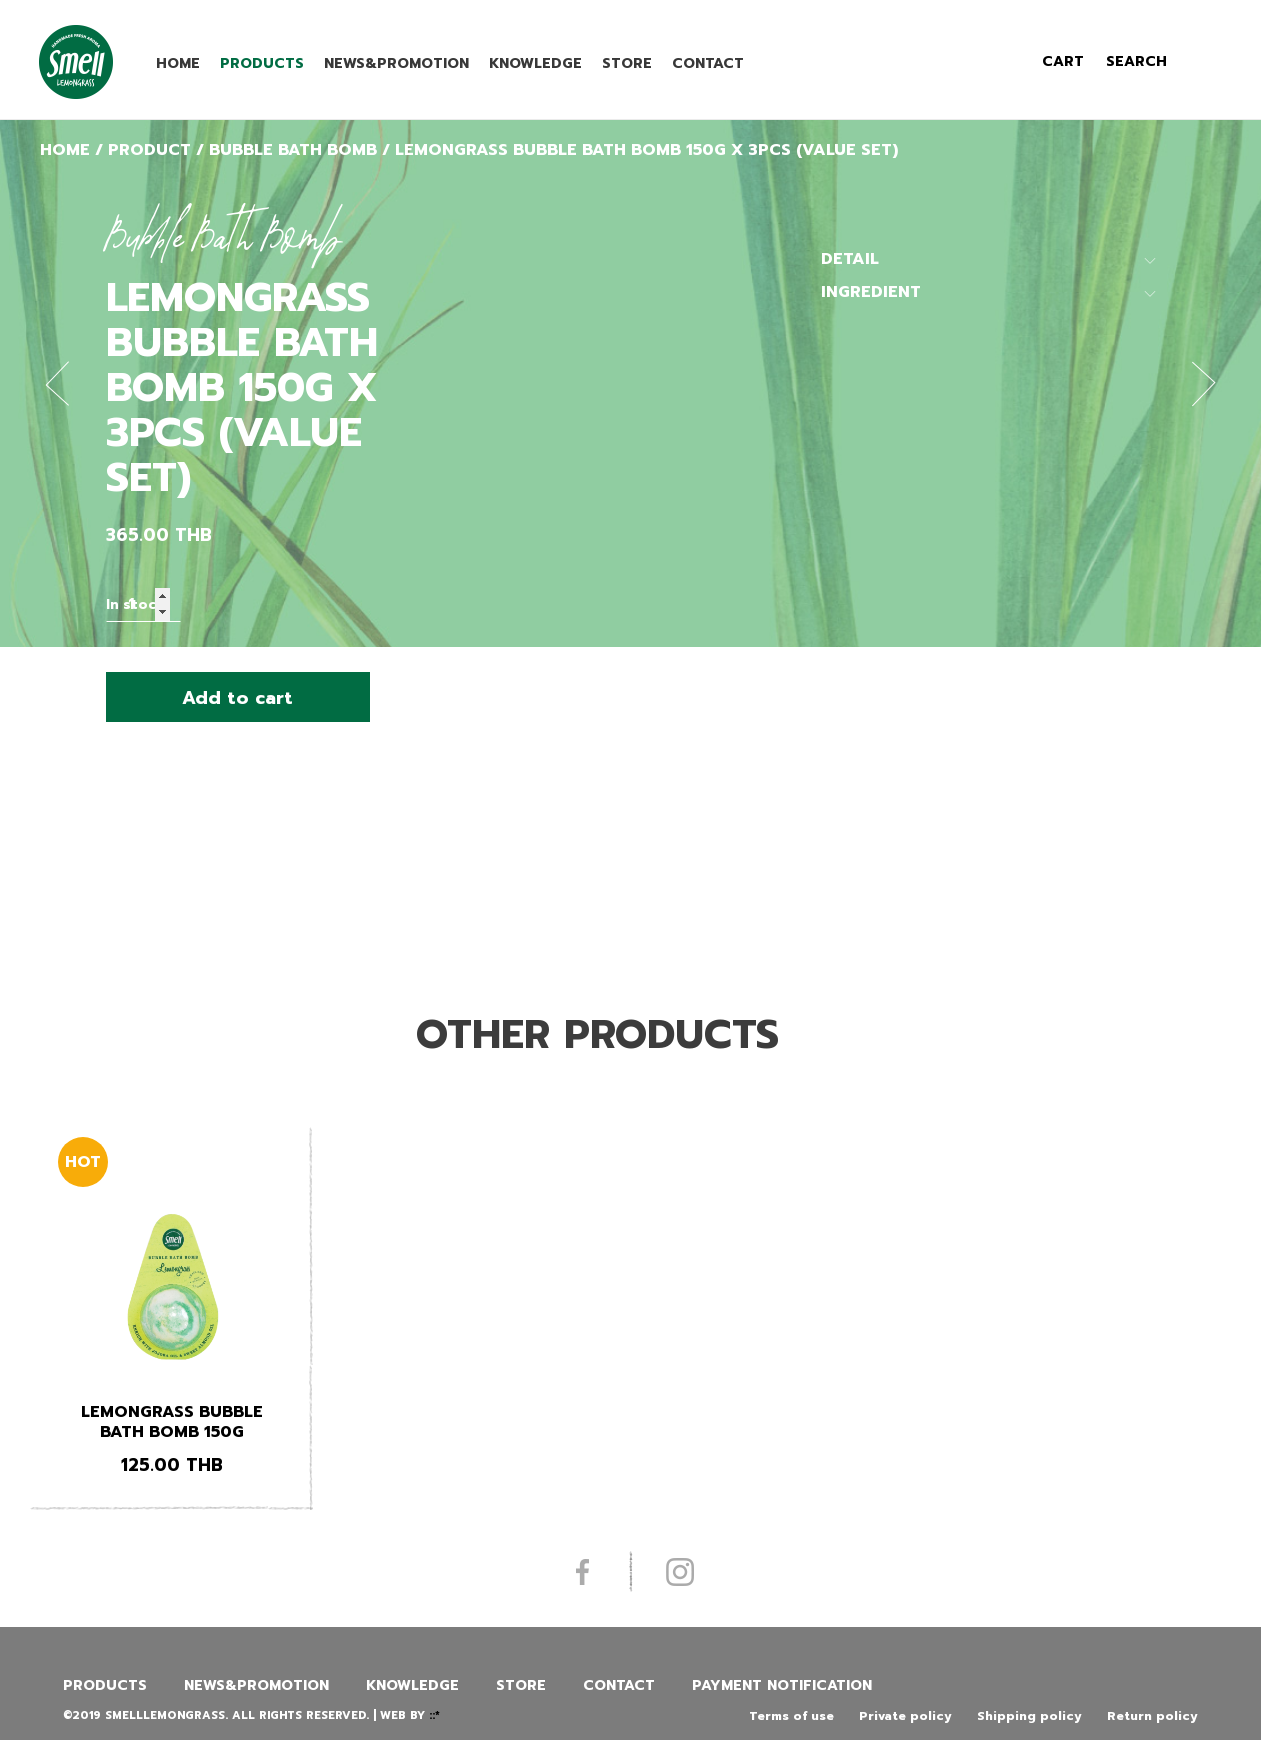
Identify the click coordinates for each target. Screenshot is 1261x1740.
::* (434, 1715)
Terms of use (791, 1716)
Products (262, 63)
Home (178, 63)
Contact (708, 63)
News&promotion (396, 63)
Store (627, 63)
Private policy (905, 1716)
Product (149, 150)
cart (1063, 61)
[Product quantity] (143, 604)
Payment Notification (782, 1685)
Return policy (1152, 1716)
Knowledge (535, 63)
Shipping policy (1029, 1716)
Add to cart (237, 698)
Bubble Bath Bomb (293, 150)
